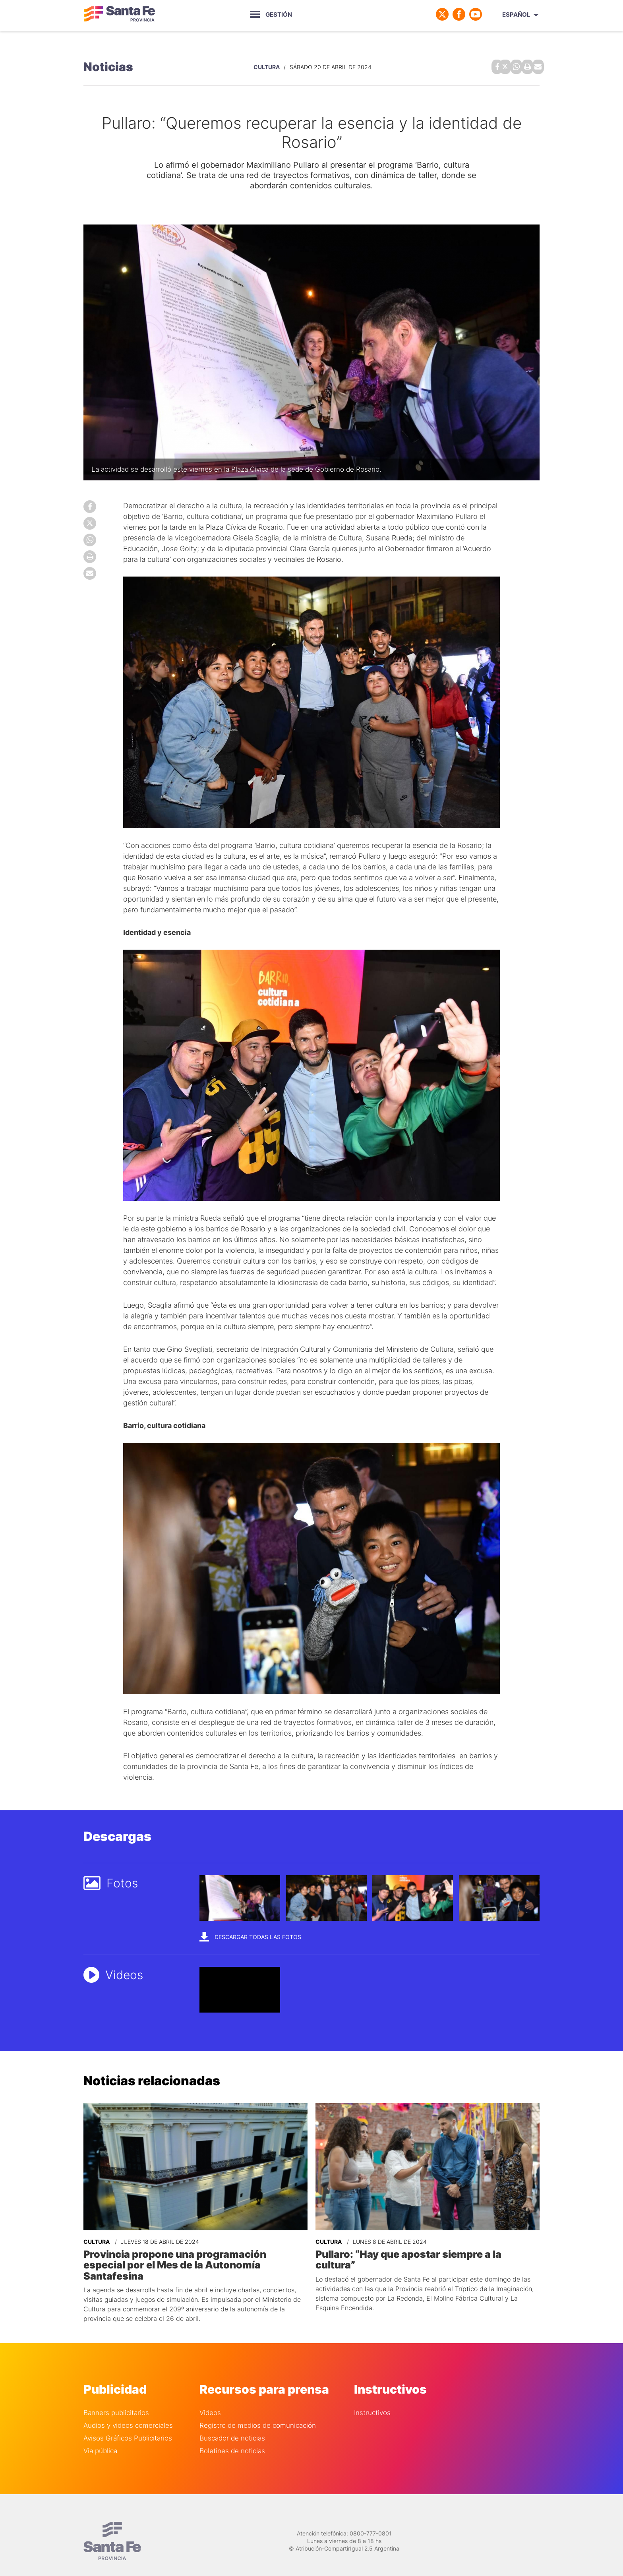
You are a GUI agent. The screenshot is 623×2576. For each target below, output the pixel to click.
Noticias (108, 66)
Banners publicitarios (116, 2399)
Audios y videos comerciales (128, 2412)
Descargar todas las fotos (250, 1935)
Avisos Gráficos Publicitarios (127, 2424)
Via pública (100, 2437)
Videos (210, 2399)
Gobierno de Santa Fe (119, 14)
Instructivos (372, 2399)
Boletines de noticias (232, 2437)
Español (516, 14)
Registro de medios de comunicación (257, 2412)
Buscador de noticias (232, 2424)
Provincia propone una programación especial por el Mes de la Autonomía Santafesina (193, 2257)
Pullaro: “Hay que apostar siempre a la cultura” (426, 2252)
